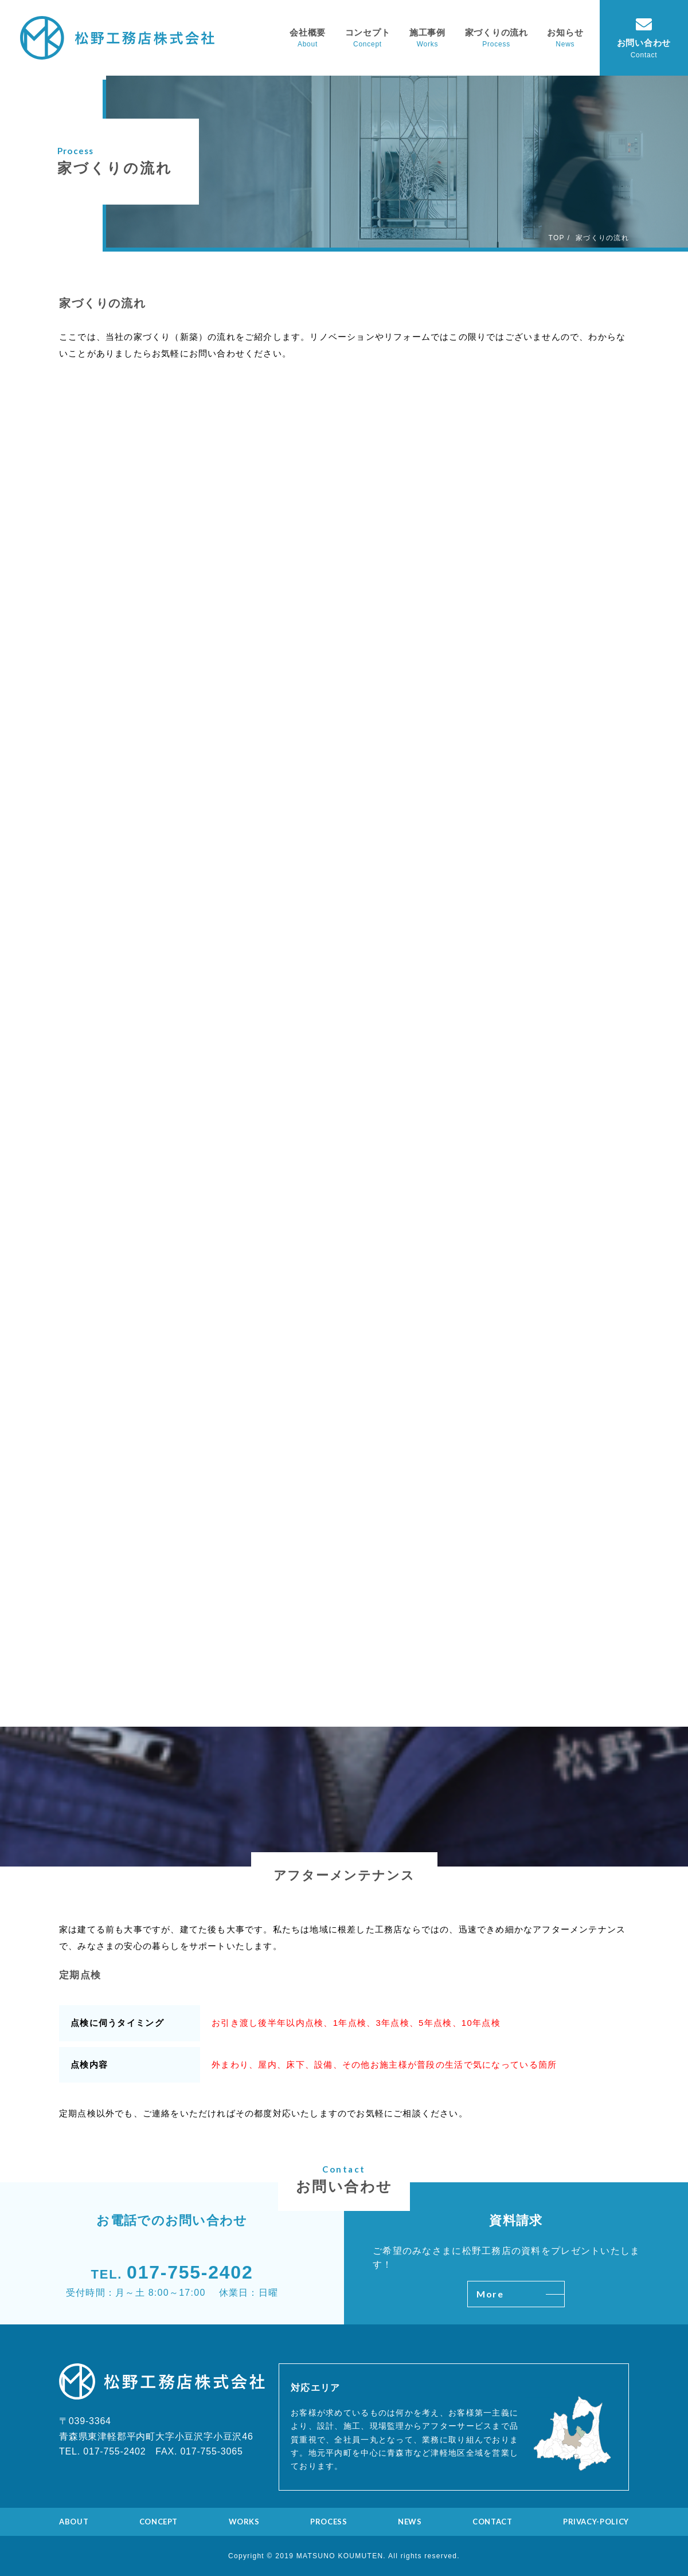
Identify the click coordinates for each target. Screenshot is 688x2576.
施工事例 (427, 32)
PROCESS (328, 2521)
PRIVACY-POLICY (596, 2521)
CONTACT (492, 2521)
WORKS (244, 2521)
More (520, 2293)
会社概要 (308, 32)
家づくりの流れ (496, 32)
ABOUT (73, 2521)
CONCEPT (158, 2521)
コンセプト (367, 32)
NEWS (410, 2521)
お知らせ (565, 32)
